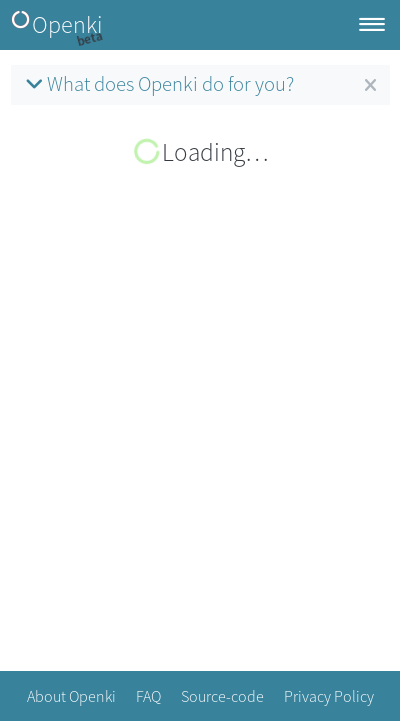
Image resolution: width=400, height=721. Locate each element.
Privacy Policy (329, 696)
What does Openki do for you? (157, 84)
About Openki (71, 696)
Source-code (222, 696)
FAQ (148, 696)
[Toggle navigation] (372, 25)
